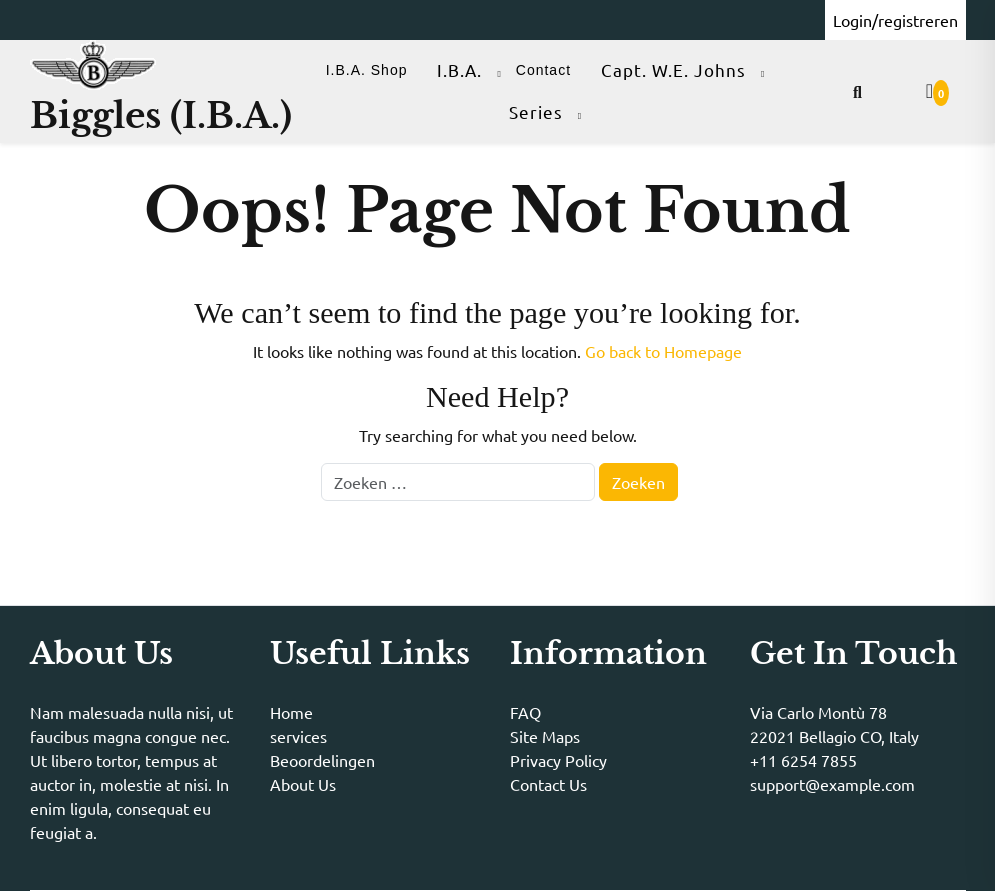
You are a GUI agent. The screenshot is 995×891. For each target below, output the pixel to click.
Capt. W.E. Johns (673, 69)
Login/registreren (895, 20)
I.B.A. (459, 69)
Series (536, 111)
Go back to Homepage (663, 351)
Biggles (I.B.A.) (161, 115)
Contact (543, 70)
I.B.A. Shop (367, 70)
